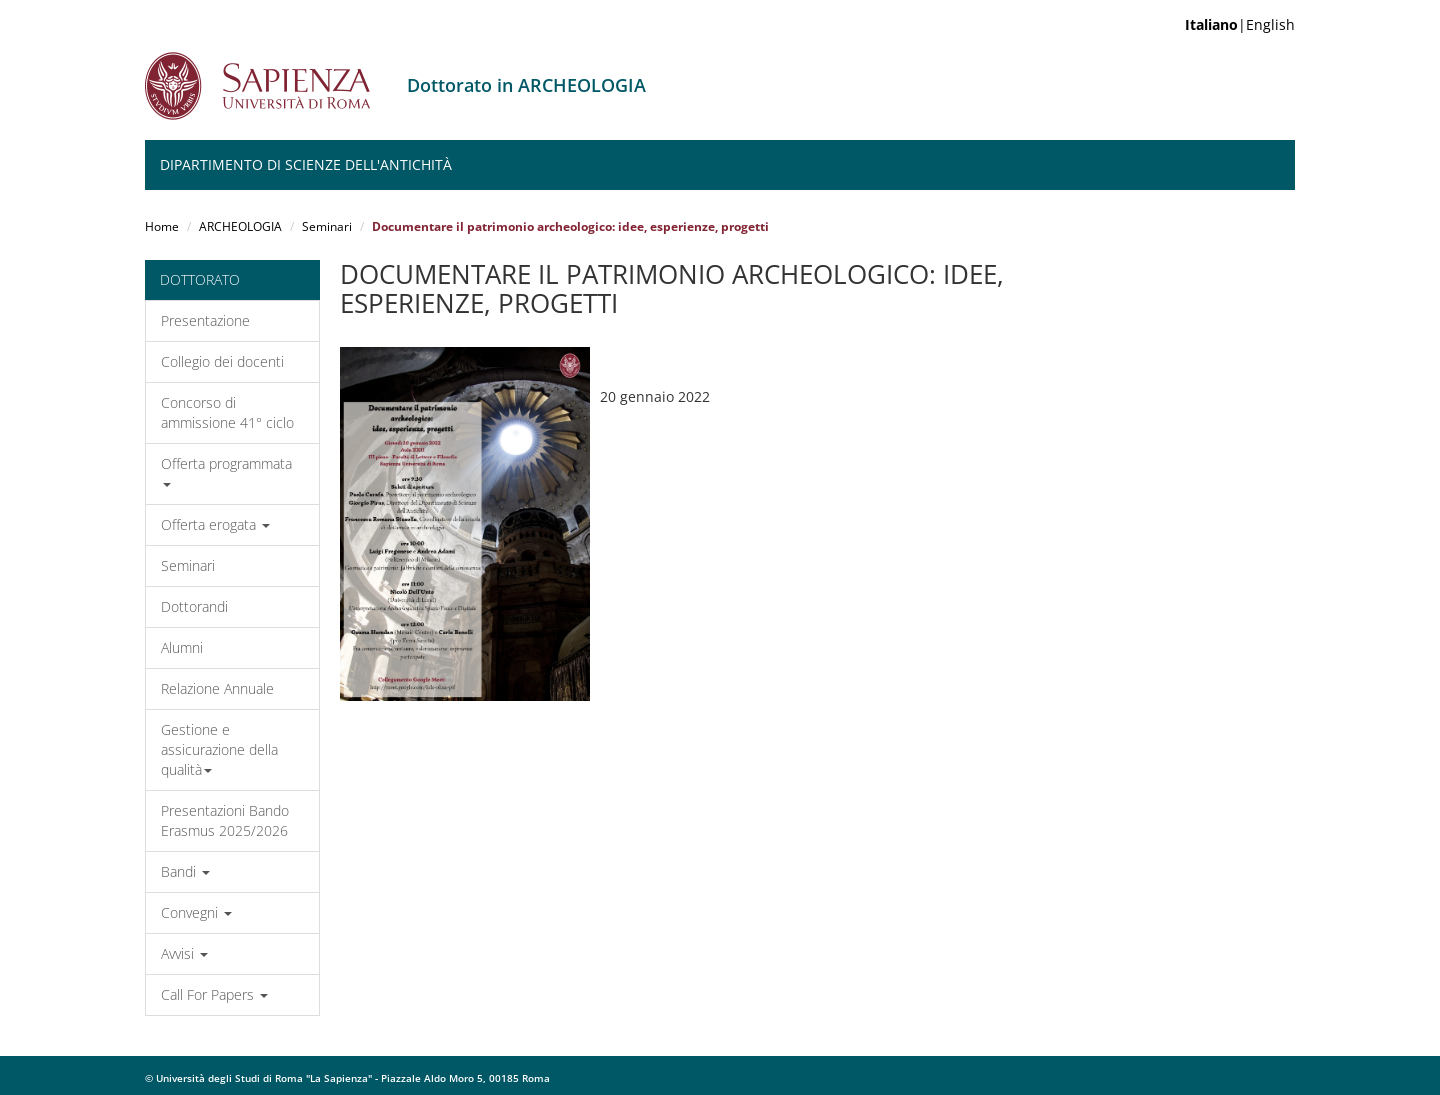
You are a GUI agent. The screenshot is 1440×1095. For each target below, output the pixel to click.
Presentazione (205, 320)
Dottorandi (194, 606)
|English (1240, 24)
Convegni (196, 912)
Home (162, 226)
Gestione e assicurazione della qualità (219, 749)
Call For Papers (214, 994)
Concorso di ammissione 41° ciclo (227, 412)
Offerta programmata (226, 470)
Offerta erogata (215, 524)
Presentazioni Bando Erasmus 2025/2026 (225, 820)
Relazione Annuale (217, 688)
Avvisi (184, 953)
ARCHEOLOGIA (240, 226)
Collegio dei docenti (222, 361)
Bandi (185, 871)
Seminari (327, 226)
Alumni (182, 647)
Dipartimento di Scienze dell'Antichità (306, 164)
